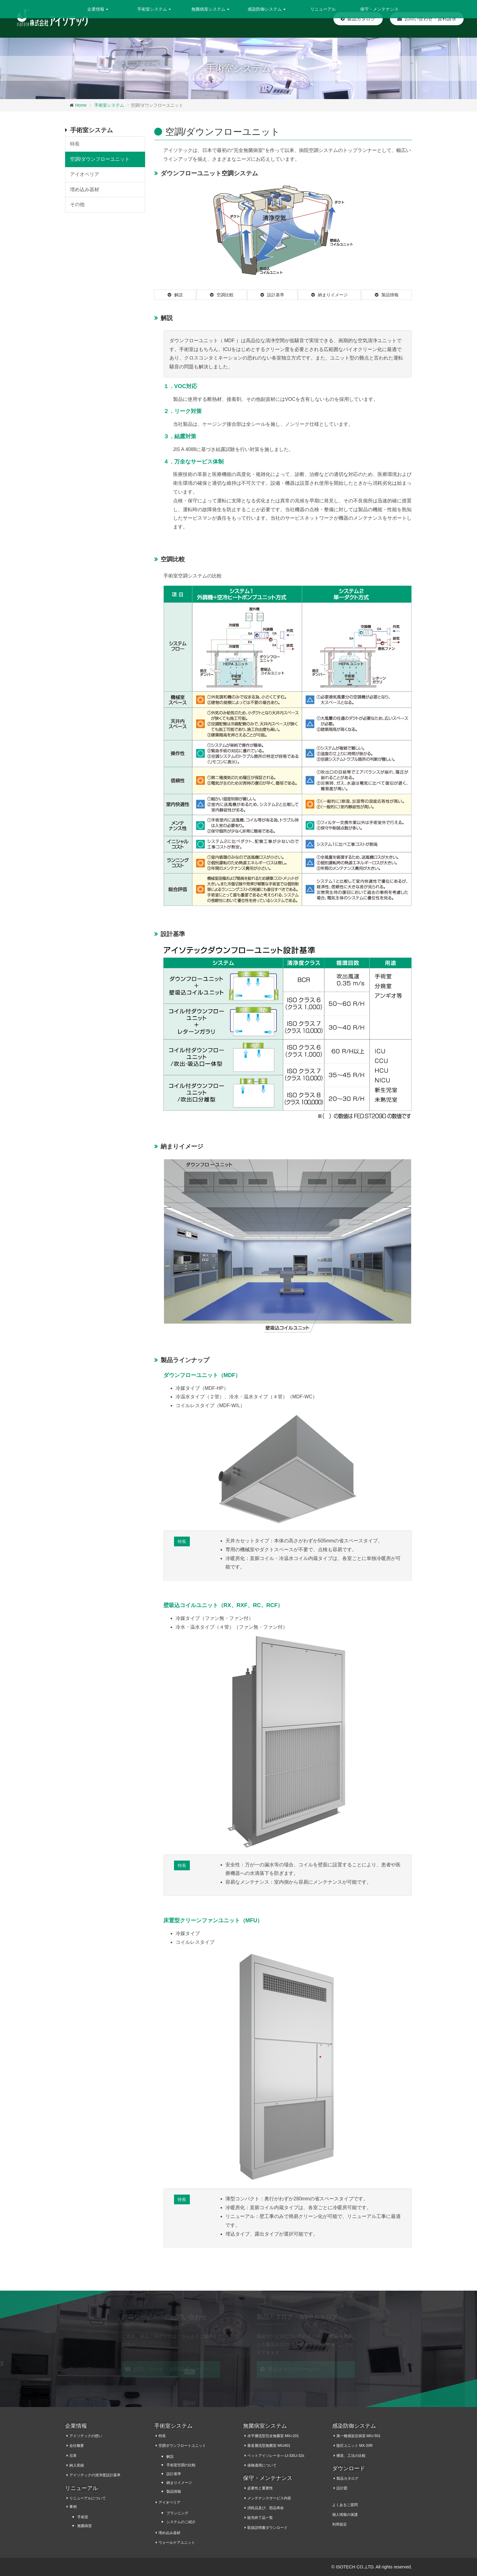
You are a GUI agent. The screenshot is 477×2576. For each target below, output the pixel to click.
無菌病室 (84, 2526)
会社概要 (76, 2445)
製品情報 (387, 294)
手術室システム (109, 105)
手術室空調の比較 (181, 2465)
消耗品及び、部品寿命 (265, 2508)
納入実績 (76, 2465)
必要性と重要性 (260, 2488)
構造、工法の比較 (351, 2456)
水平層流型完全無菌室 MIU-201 (273, 2436)
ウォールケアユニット (176, 2542)
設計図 (341, 2488)
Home (80, 105)
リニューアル (323, 9)
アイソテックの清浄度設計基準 (94, 2475)
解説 (175, 294)
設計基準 (272, 294)
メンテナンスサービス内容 (269, 2498)
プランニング (177, 2513)
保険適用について (262, 2465)
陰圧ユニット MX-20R (354, 2445)
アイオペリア (84, 174)
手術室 (82, 2517)
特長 (182, 1541)
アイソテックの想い (85, 2436)
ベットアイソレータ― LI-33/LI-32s (275, 2456)
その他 (77, 204)
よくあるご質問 (345, 2505)
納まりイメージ (329, 294)
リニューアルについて (87, 2498)
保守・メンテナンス (379, 9)
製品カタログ (358, 18)
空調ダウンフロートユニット (182, 2445)
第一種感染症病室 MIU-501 (358, 2436)
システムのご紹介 (181, 2522)
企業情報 (76, 2426)
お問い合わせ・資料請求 (426, 18)
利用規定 (339, 2524)
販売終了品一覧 (260, 2518)
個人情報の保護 (345, 2514)
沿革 (73, 2456)
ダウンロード (348, 2468)
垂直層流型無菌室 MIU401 (268, 2445)
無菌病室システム (265, 2426)
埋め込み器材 (84, 189)
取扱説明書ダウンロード (267, 2528)
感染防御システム (354, 2426)
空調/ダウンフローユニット (100, 159)
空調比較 (222, 294)
